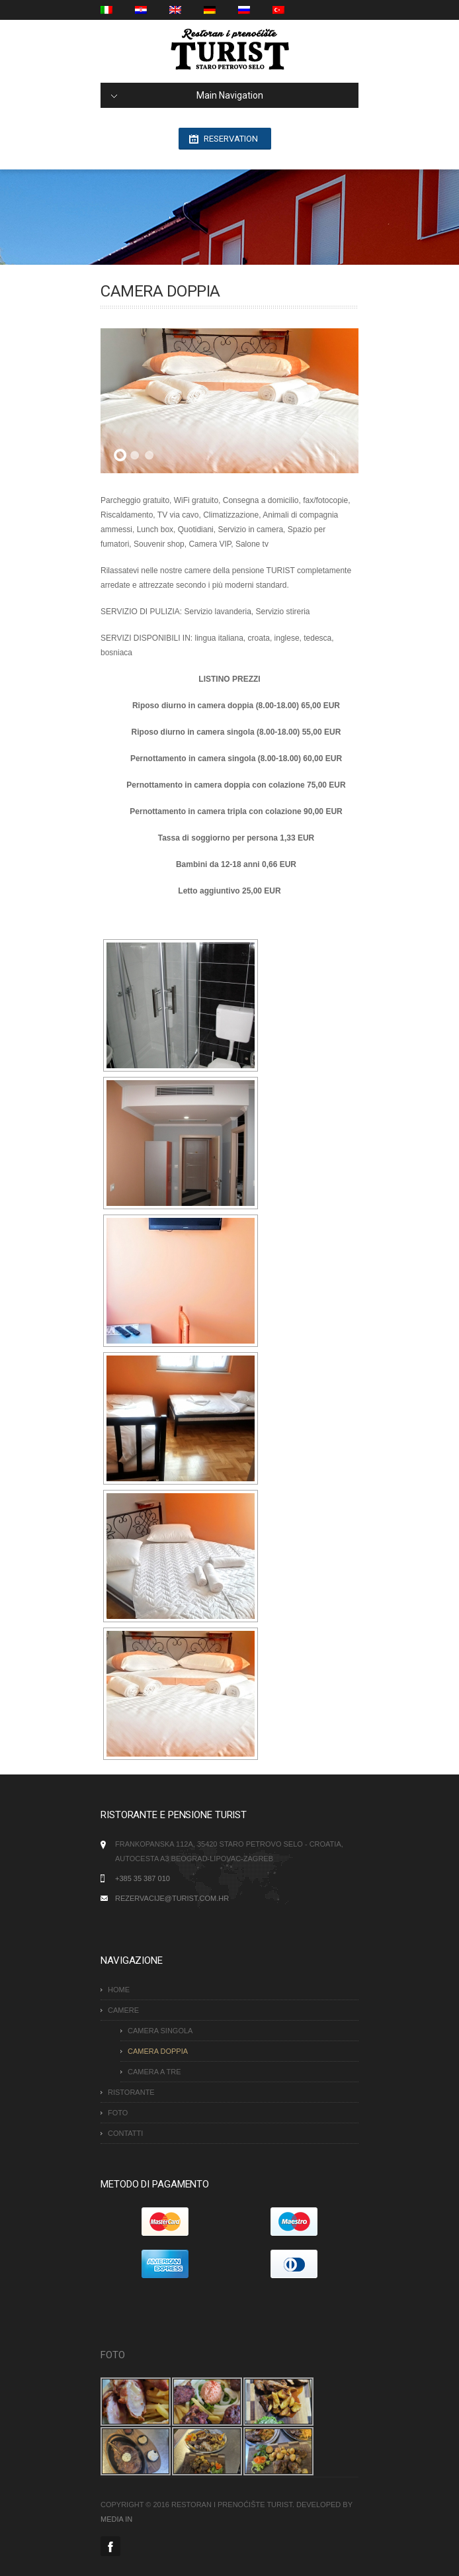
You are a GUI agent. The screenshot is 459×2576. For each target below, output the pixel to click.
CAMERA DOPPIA (158, 2051)
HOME (119, 1990)
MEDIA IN (116, 2519)
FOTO (118, 2113)
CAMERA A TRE (154, 2072)
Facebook (110, 2546)
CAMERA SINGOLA (160, 2031)
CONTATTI (125, 2133)
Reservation (231, 139)
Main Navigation (187, 95)
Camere (123, 2010)
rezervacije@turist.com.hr (172, 1898)
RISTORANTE (131, 2092)
